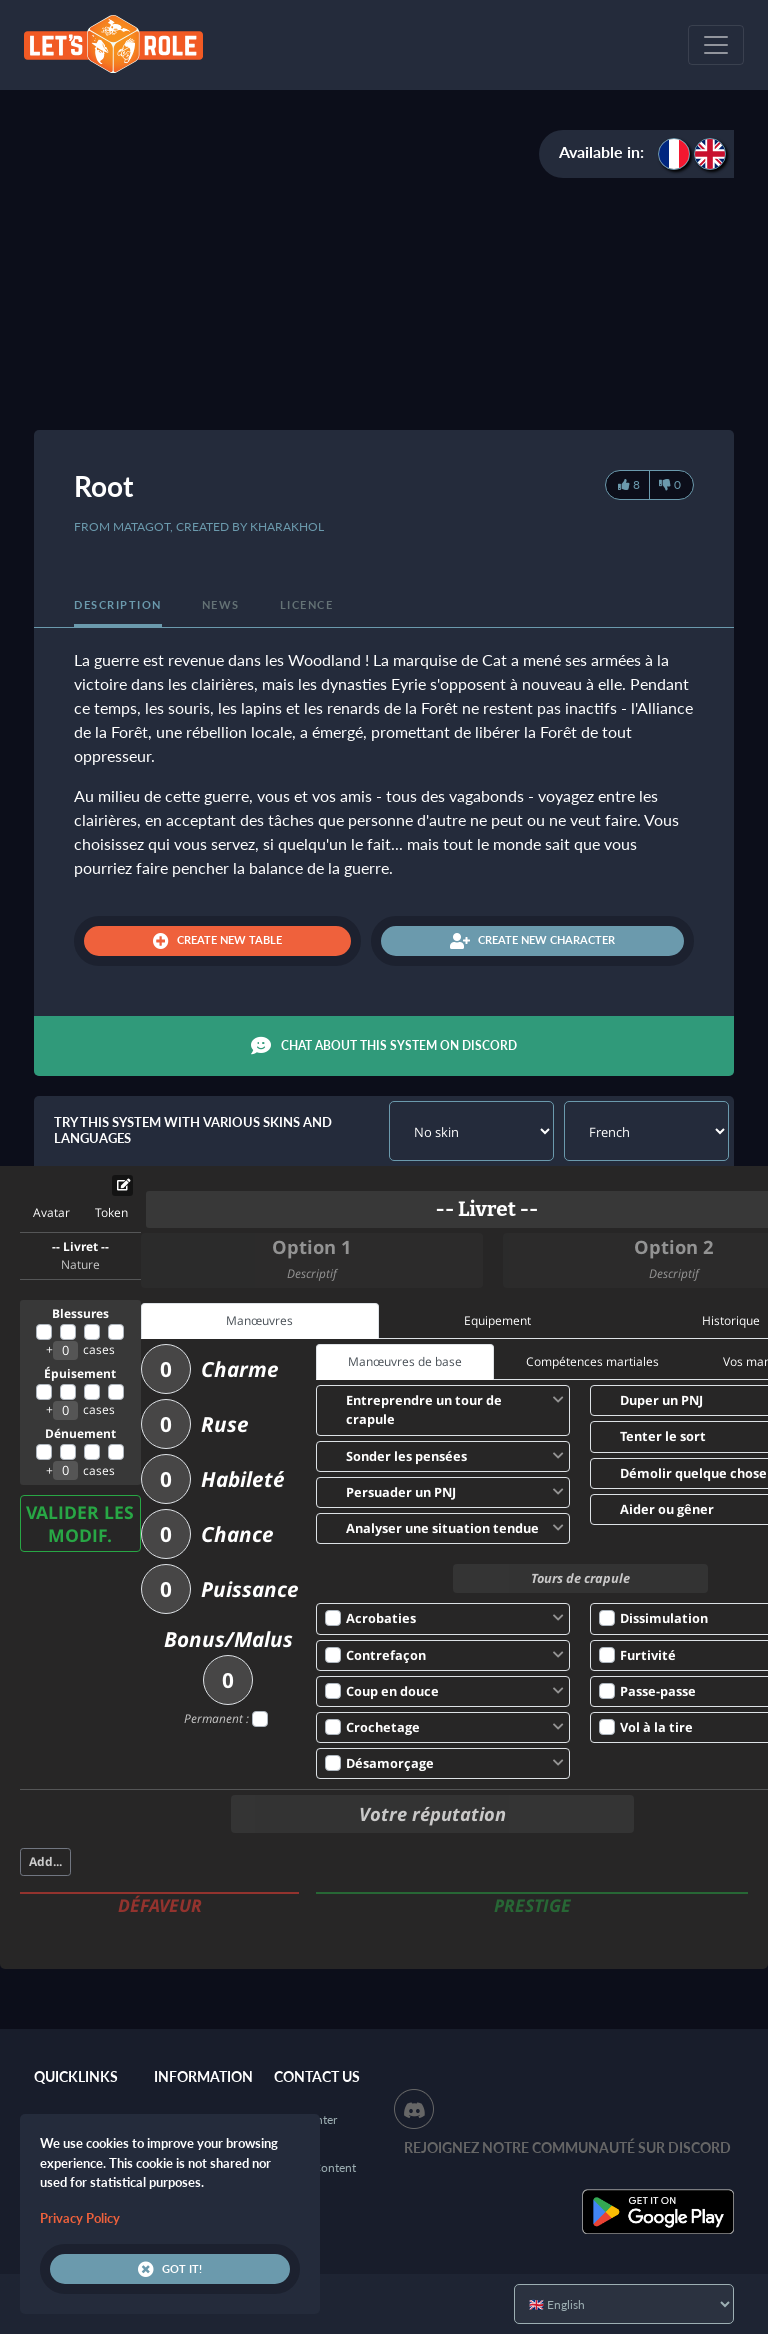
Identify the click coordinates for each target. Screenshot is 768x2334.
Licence (307, 604)
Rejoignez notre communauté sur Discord (567, 2147)
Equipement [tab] (497, 1320)
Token (111, 1212)
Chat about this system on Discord (384, 1046)
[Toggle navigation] (716, 45)
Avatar (51, 1212)
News (221, 604)
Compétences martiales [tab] (592, 1361)
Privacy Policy (80, 2218)
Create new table (217, 941)
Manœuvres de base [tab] (405, 1361)
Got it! (170, 2269)
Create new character (532, 941)
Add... (45, 1861)
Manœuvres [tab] (259, 1320)
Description (118, 604)
